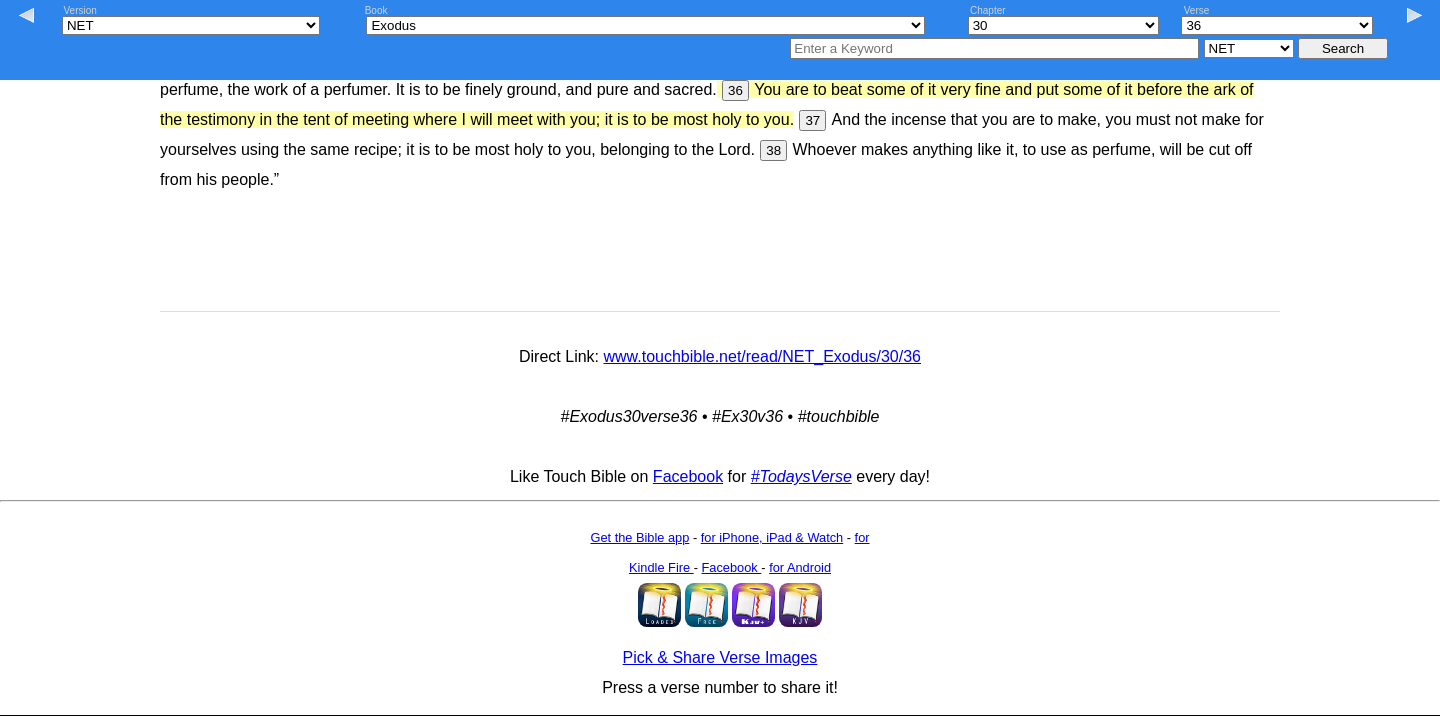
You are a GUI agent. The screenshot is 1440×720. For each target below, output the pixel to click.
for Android (800, 567)
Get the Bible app (639, 537)
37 (812, 120)
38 (773, 150)
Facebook (688, 476)
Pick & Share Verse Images (720, 657)
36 (735, 90)
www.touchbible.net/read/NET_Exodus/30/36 (762, 356)
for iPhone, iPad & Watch (772, 537)
